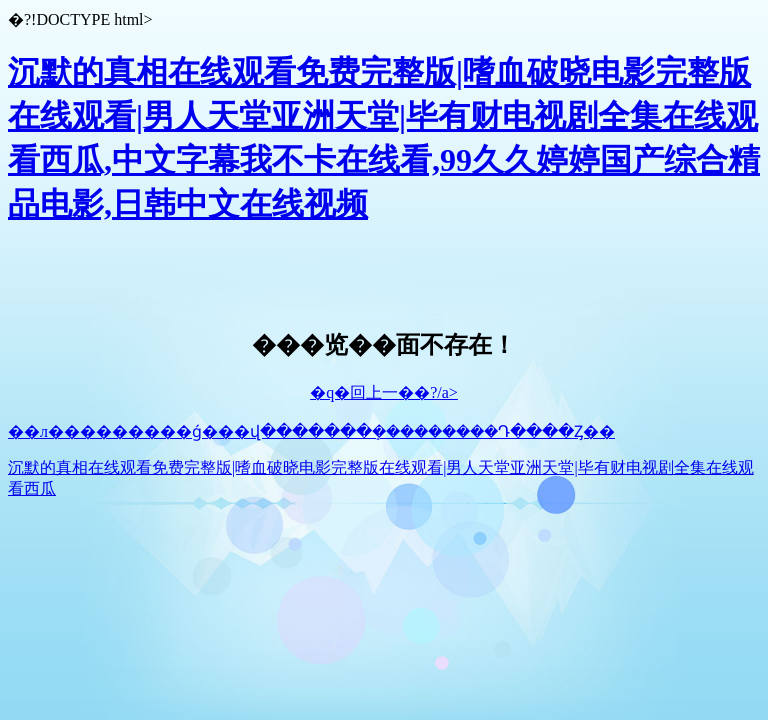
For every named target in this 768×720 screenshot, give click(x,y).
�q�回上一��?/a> (384, 392)
